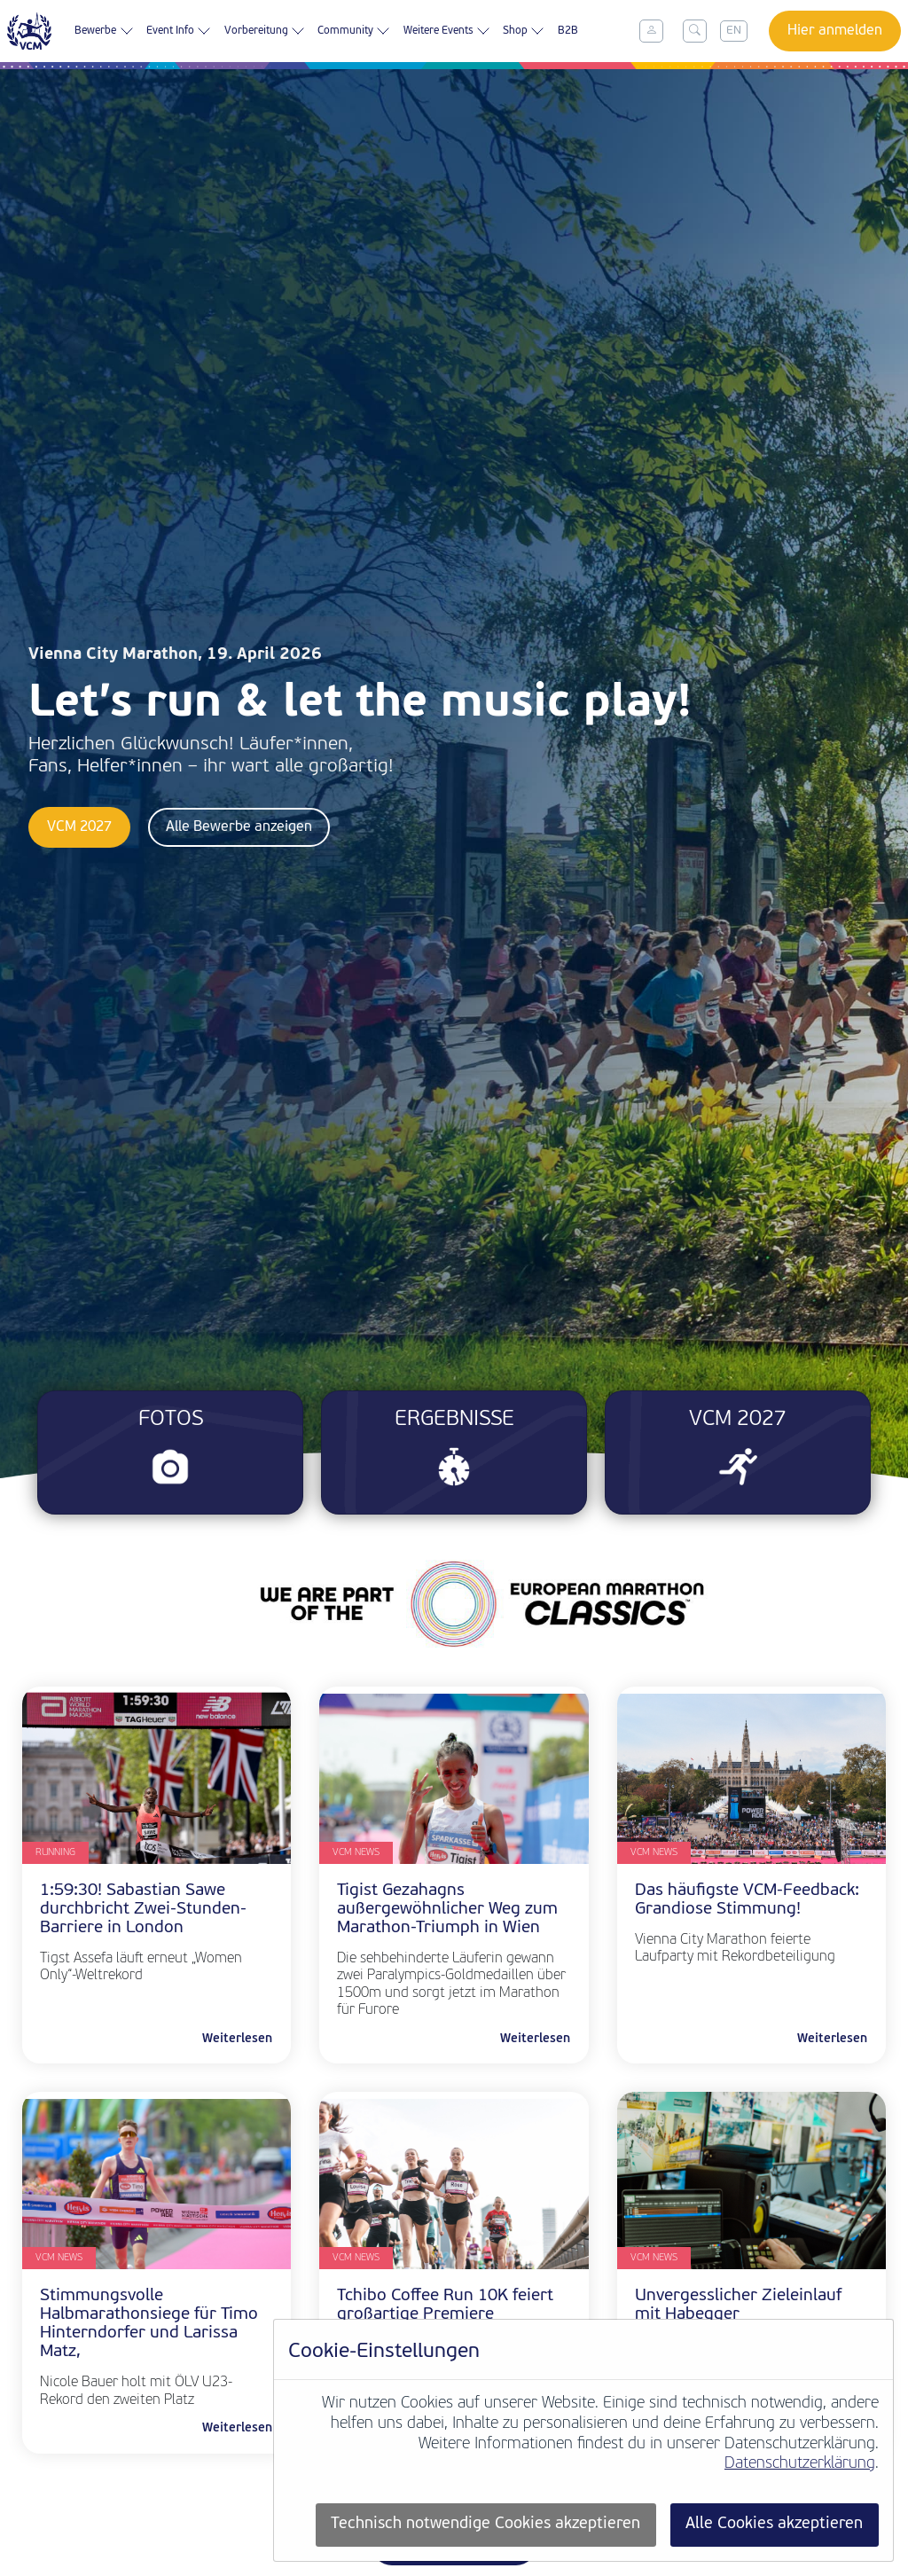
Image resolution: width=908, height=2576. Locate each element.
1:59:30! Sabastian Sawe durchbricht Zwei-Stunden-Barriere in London (143, 1910)
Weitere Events (446, 31)
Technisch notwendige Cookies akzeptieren (485, 2524)
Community (353, 31)
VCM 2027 (79, 827)
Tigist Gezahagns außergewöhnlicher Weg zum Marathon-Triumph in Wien (447, 1910)
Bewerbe (103, 31)
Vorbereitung (264, 31)
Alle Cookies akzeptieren (774, 2524)
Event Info (178, 31)
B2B (568, 31)
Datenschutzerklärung (799, 2463)
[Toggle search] (694, 31)
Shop (523, 31)
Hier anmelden (834, 31)
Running (55, 1853)
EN (733, 30)
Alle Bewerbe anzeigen (239, 827)
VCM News (356, 1853)
